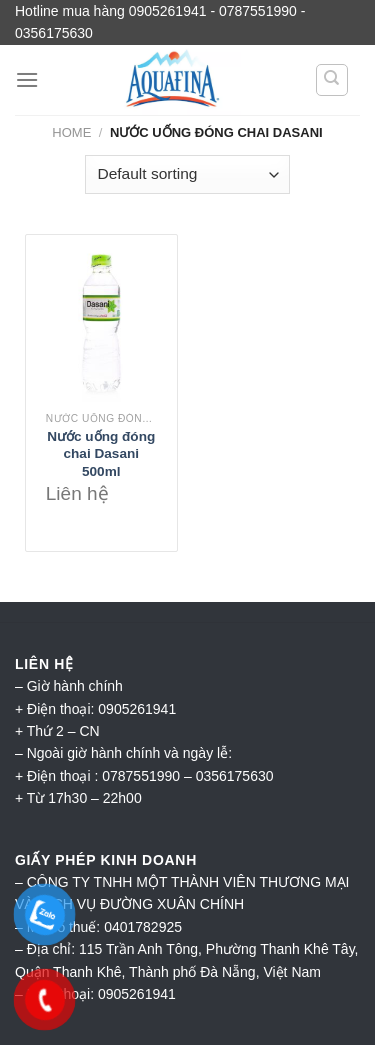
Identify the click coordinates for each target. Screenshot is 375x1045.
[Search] (332, 80)
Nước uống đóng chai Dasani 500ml (101, 454)
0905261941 (137, 994)
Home (71, 132)
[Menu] (27, 79)
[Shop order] (187, 174)
